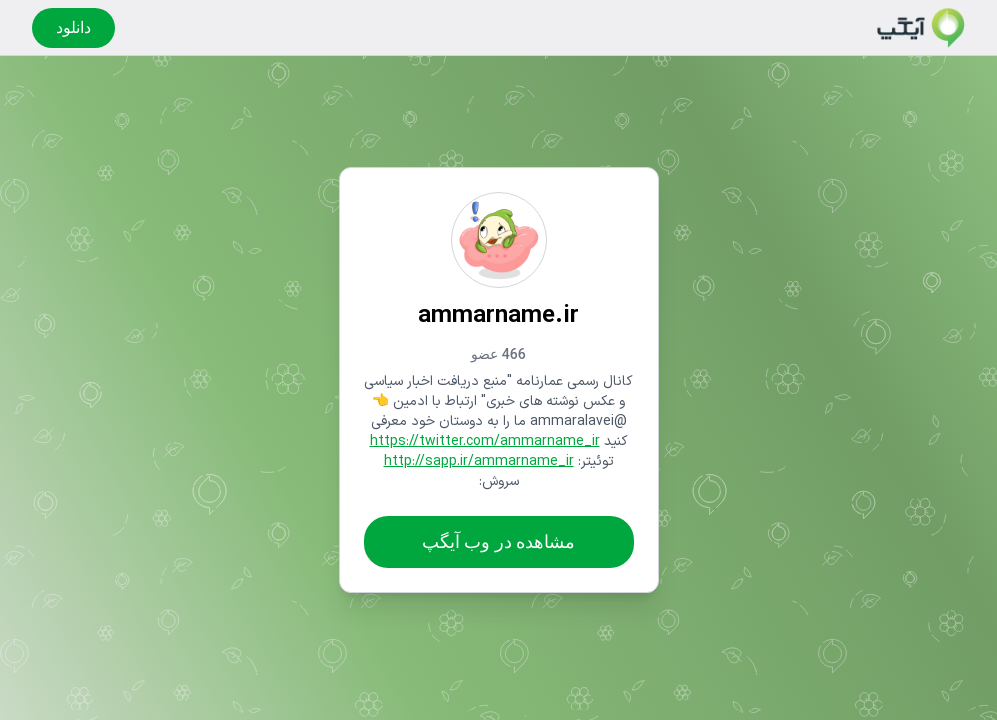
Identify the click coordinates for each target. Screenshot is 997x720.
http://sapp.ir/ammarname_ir (479, 461)
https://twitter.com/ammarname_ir (485, 441)
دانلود (73, 27)
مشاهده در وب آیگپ (498, 541)
